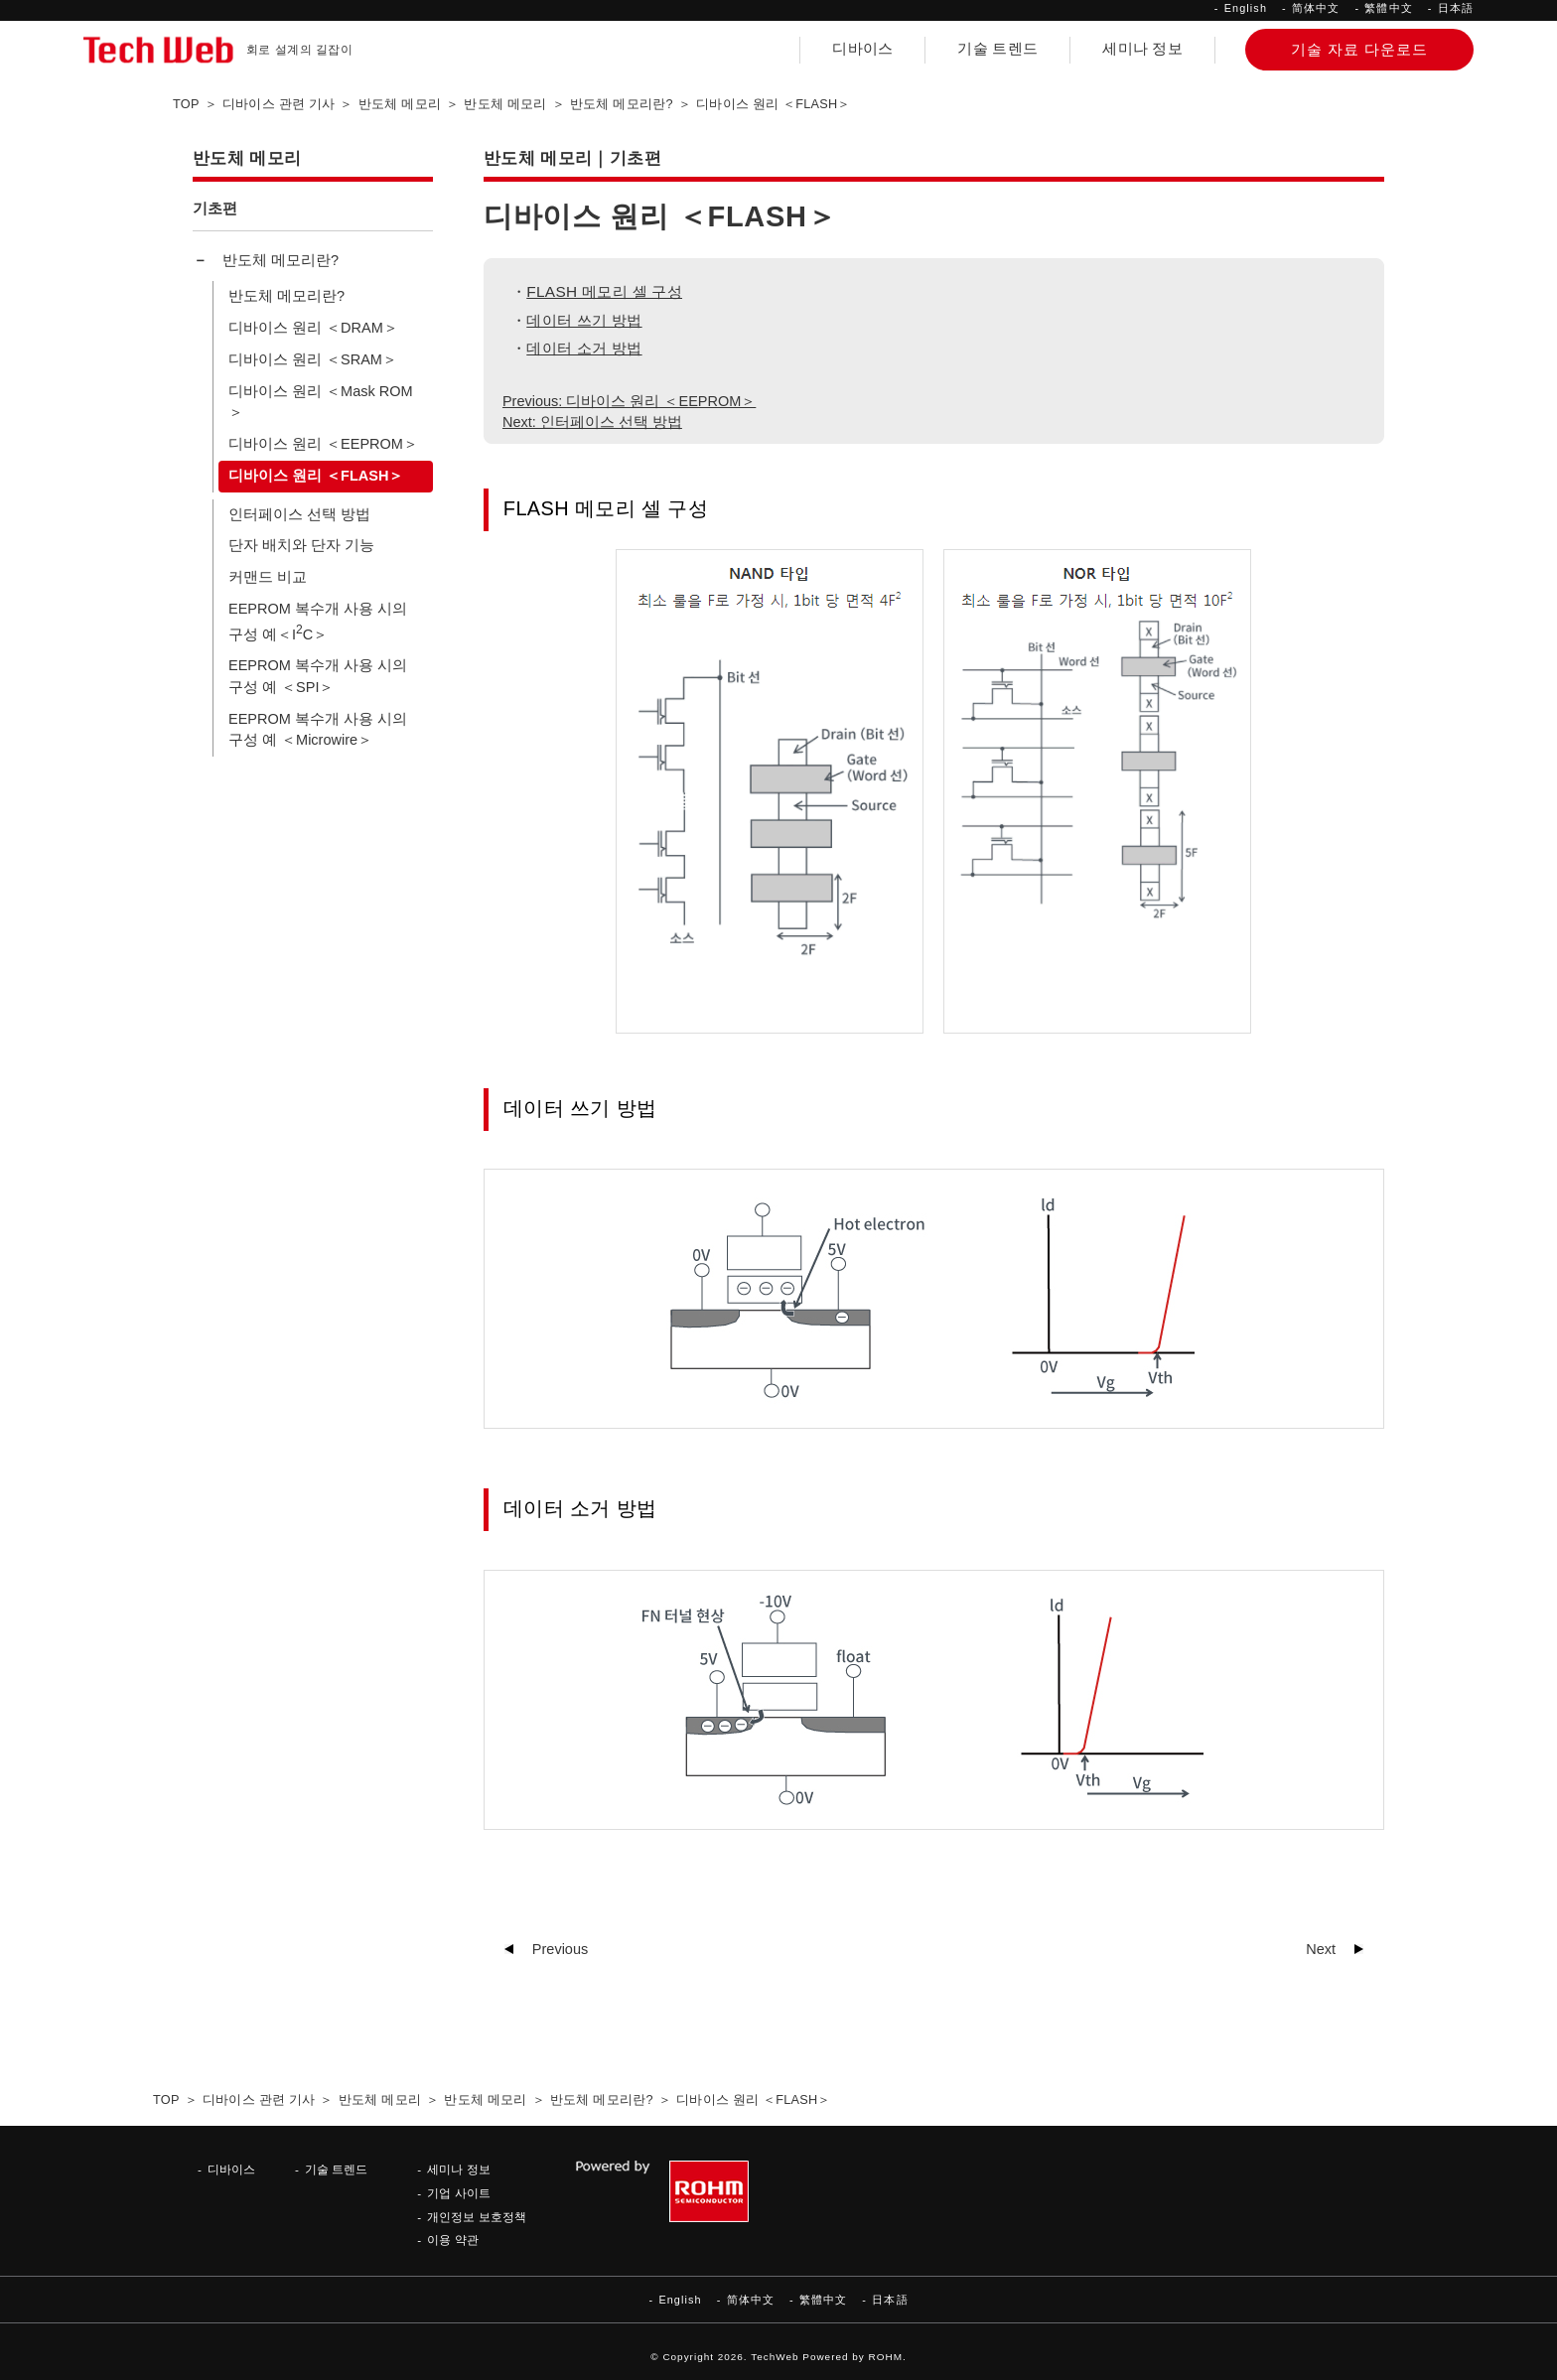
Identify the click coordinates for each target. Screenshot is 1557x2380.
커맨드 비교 (267, 577)
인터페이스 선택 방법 (299, 514)
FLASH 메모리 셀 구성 (604, 291)
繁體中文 (1388, 8)
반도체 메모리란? (280, 260)
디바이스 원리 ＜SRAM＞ (312, 359)
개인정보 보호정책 (476, 2216)
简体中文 (1316, 8)
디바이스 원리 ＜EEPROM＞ (323, 444)
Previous (560, 1949)
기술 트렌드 (997, 49)
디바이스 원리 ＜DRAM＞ (313, 328)
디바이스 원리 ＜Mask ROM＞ (320, 402)
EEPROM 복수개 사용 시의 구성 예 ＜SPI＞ (317, 676)
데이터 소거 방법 (583, 348)
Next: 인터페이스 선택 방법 (592, 422)
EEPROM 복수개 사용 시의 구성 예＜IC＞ (317, 621)
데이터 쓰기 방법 (583, 320)
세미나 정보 (1142, 49)
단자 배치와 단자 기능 (301, 545)
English (1245, 8)
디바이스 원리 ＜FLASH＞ (315, 476)
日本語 (1456, 8)
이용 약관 (452, 2239)
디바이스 (862, 49)
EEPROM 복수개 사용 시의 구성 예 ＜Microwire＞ (317, 730)
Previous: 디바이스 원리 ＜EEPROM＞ (629, 401)
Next (1321, 1949)
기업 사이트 (458, 2192)
